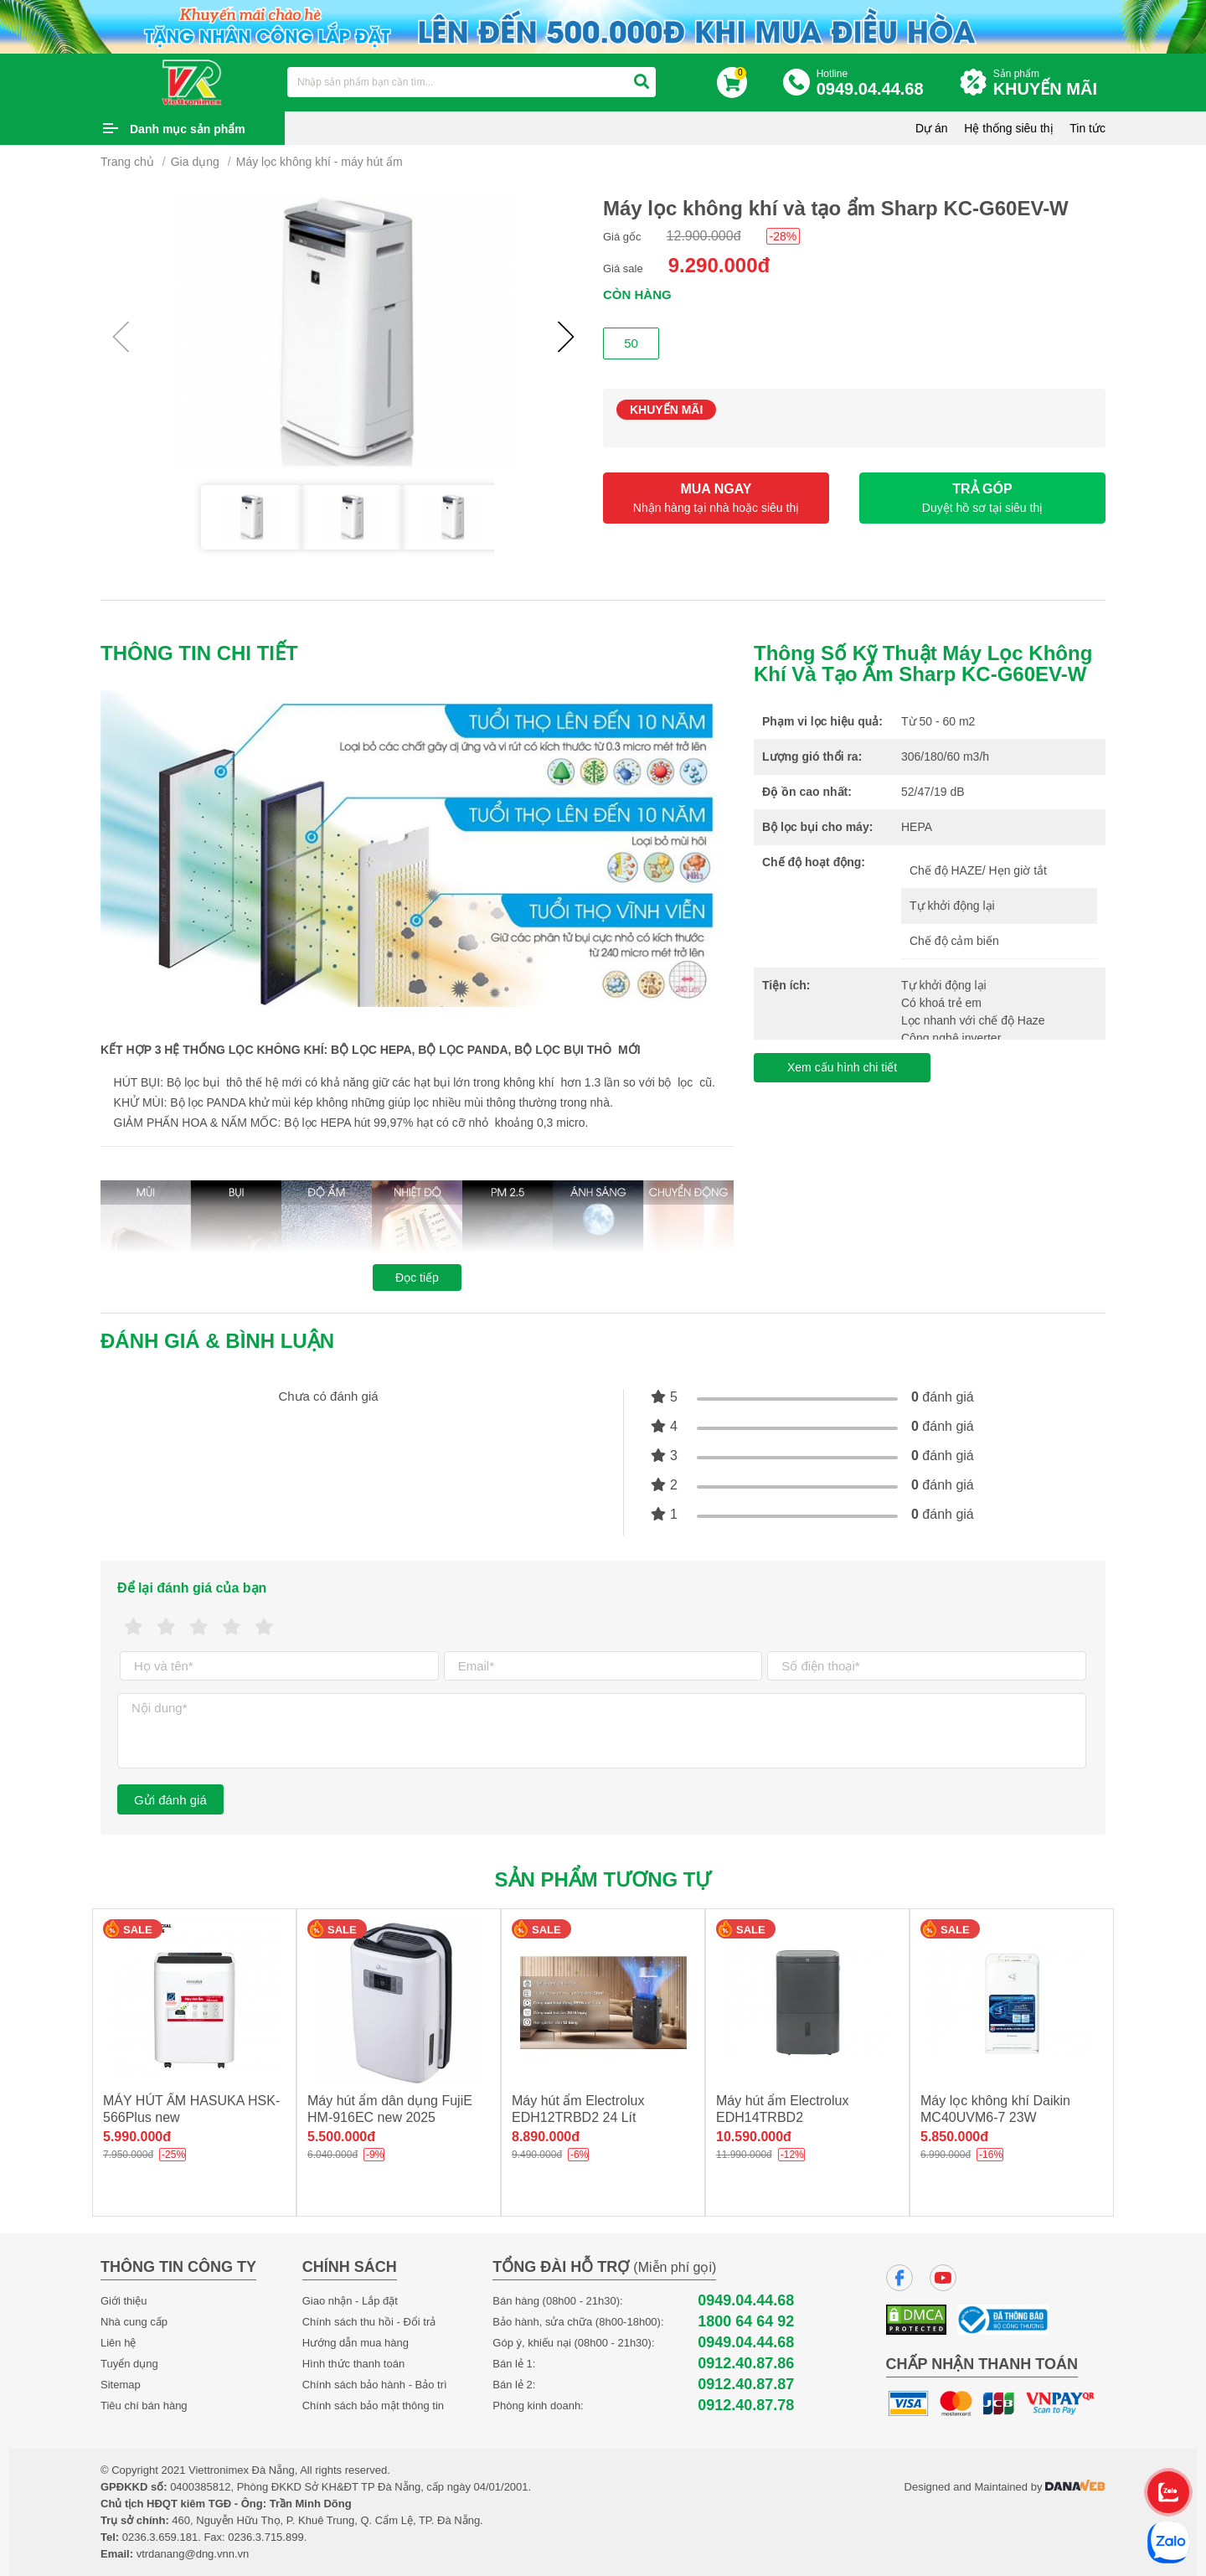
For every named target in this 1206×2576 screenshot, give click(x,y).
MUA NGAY (716, 498)
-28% (783, 236)
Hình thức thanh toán (353, 2363)
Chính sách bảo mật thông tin (373, 2405)
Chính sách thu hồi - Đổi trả (369, 2321)
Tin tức (1087, 128)
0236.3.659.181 (160, 2537)
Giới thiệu (123, 2301)
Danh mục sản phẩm (187, 129)
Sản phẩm (1049, 83)
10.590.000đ (753, 2136)
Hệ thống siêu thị (1008, 128)
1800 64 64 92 (746, 2322)
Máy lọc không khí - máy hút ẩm (319, 161)
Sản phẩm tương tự (603, 1879)
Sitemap (120, 2384)
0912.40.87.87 (746, 2384)
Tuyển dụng (129, 2363)
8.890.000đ (546, 2136)
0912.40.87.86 (746, 2364)
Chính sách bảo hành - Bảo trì (374, 2384)
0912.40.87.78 (746, 2405)
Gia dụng (195, 161)
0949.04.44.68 (746, 2301)
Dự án (931, 128)
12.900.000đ (704, 236)
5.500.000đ (341, 2136)
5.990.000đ (137, 2136)
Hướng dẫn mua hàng (355, 2342)
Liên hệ (118, 2342)
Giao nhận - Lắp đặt (350, 2301)
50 (631, 343)
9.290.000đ (719, 265)
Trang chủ (127, 161)
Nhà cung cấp (134, 2321)
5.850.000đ (954, 2136)
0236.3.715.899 (265, 2537)
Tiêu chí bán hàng (144, 2405)
